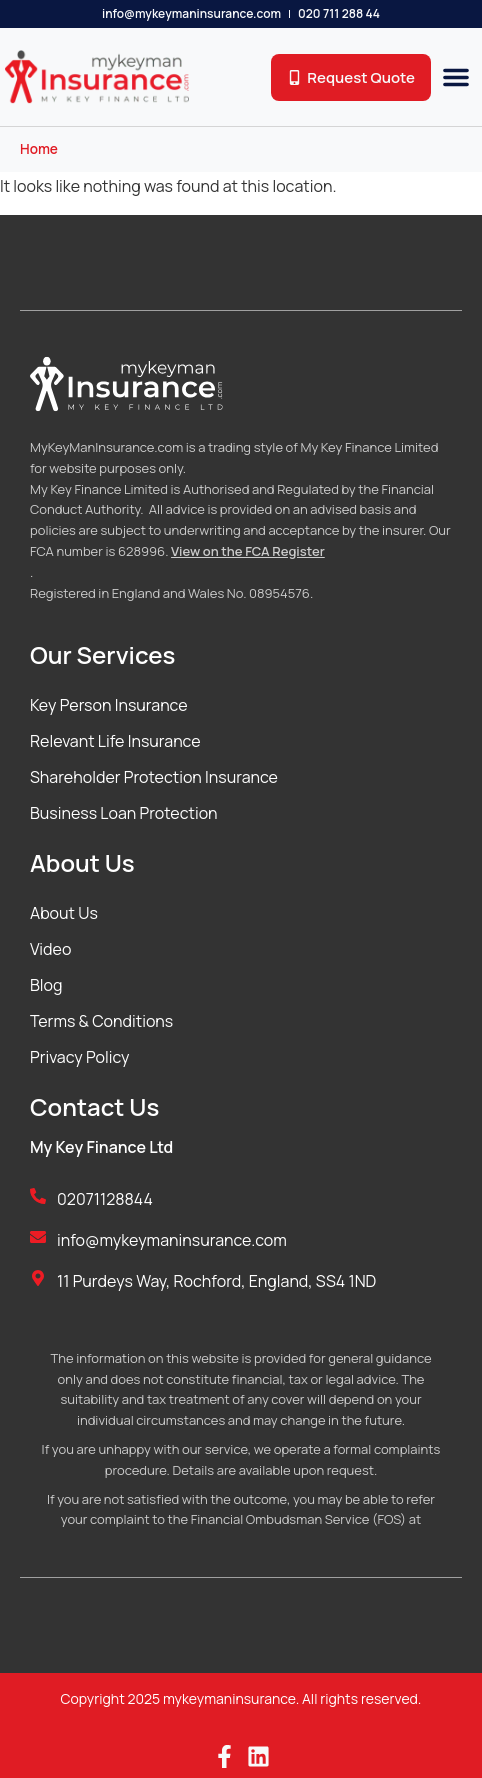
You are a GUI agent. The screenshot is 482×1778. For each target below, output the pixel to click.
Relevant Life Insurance (115, 741)
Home (39, 149)
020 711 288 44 (339, 13)
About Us (64, 913)
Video (50, 949)
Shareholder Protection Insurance (154, 777)
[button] (456, 77)
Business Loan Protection (124, 813)
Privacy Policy (79, 1057)
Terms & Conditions (101, 1021)
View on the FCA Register (248, 551)
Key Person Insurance (109, 705)
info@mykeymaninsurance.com (191, 13)
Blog (46, 985)
